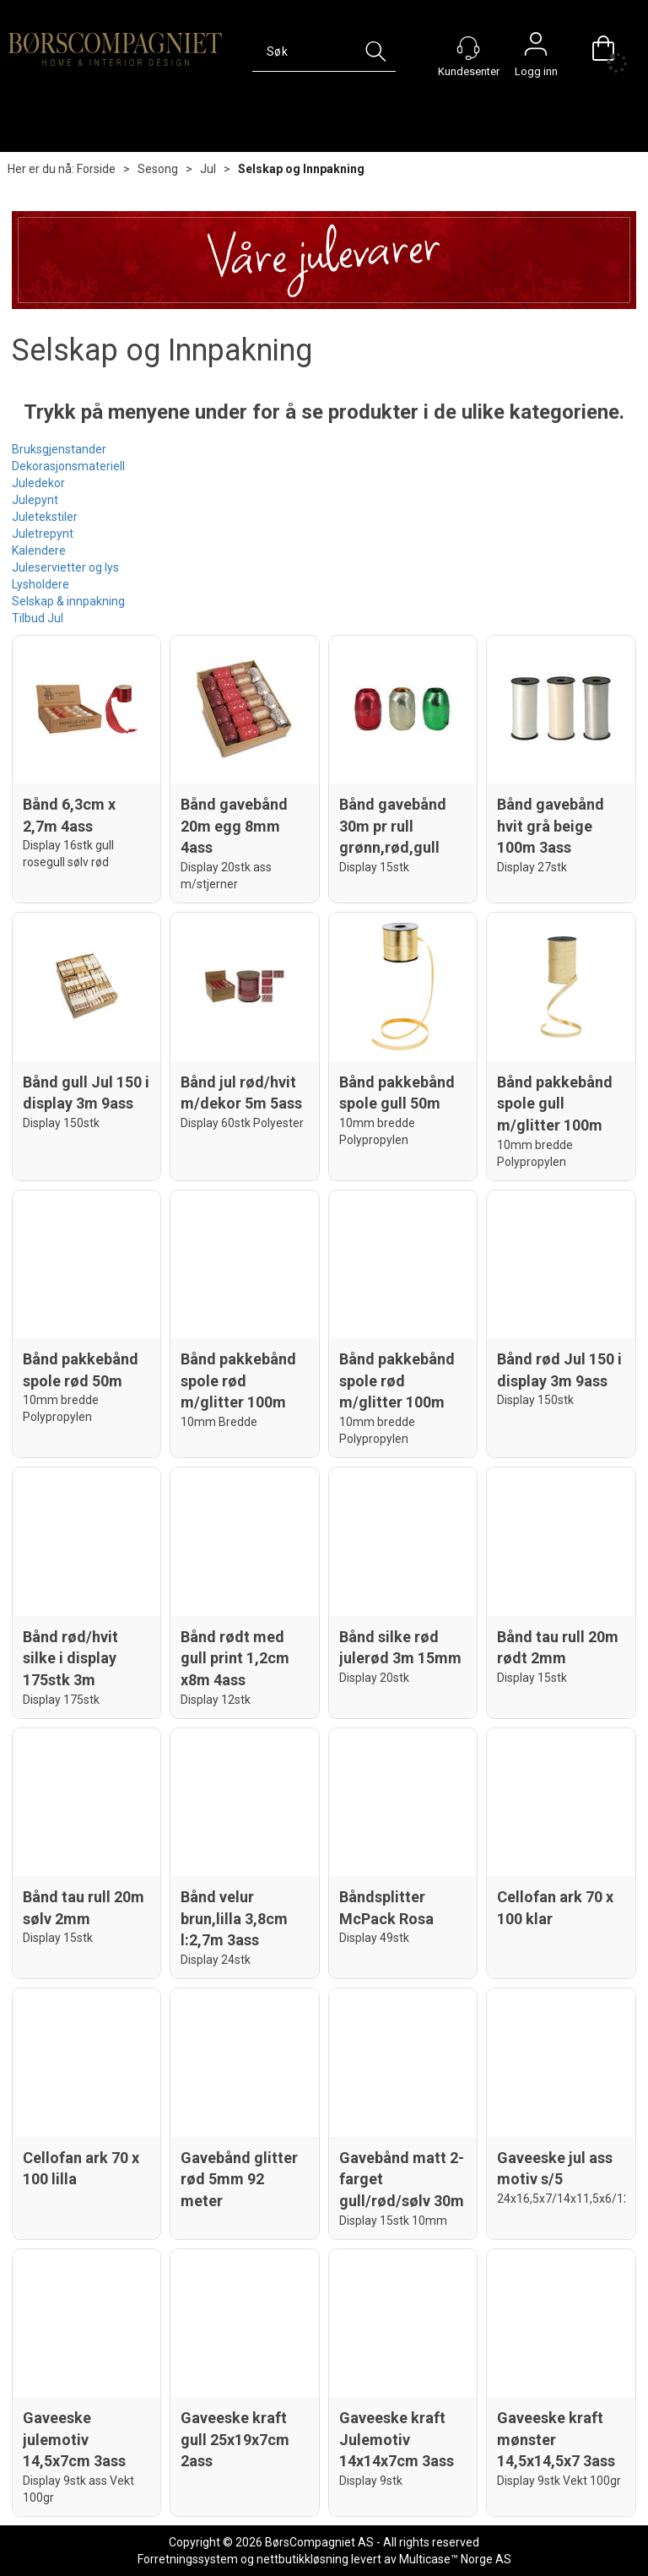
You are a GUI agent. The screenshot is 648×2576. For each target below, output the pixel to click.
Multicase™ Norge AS (455, 2559)
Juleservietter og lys (65, 567)
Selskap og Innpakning (301, 169)
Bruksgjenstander (59, 449)
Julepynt (35, 500)
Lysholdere (40, 584)
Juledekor (38, 483)
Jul (208, 169)
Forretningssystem (188, 2559)
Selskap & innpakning (68, 601)
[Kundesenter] (468, 48)
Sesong (158, 169)
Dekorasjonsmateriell (68, 466)
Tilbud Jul (37, 618)
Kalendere (39, 550)
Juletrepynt (42, 533)
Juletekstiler (45, 516)
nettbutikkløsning (302, 2559)
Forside (96, 169)
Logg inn (536, 48)
